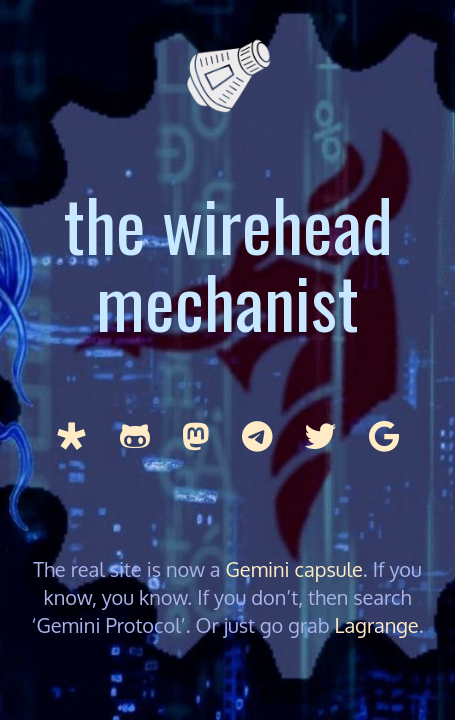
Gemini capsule (294, 569)
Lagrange (377, 625)
